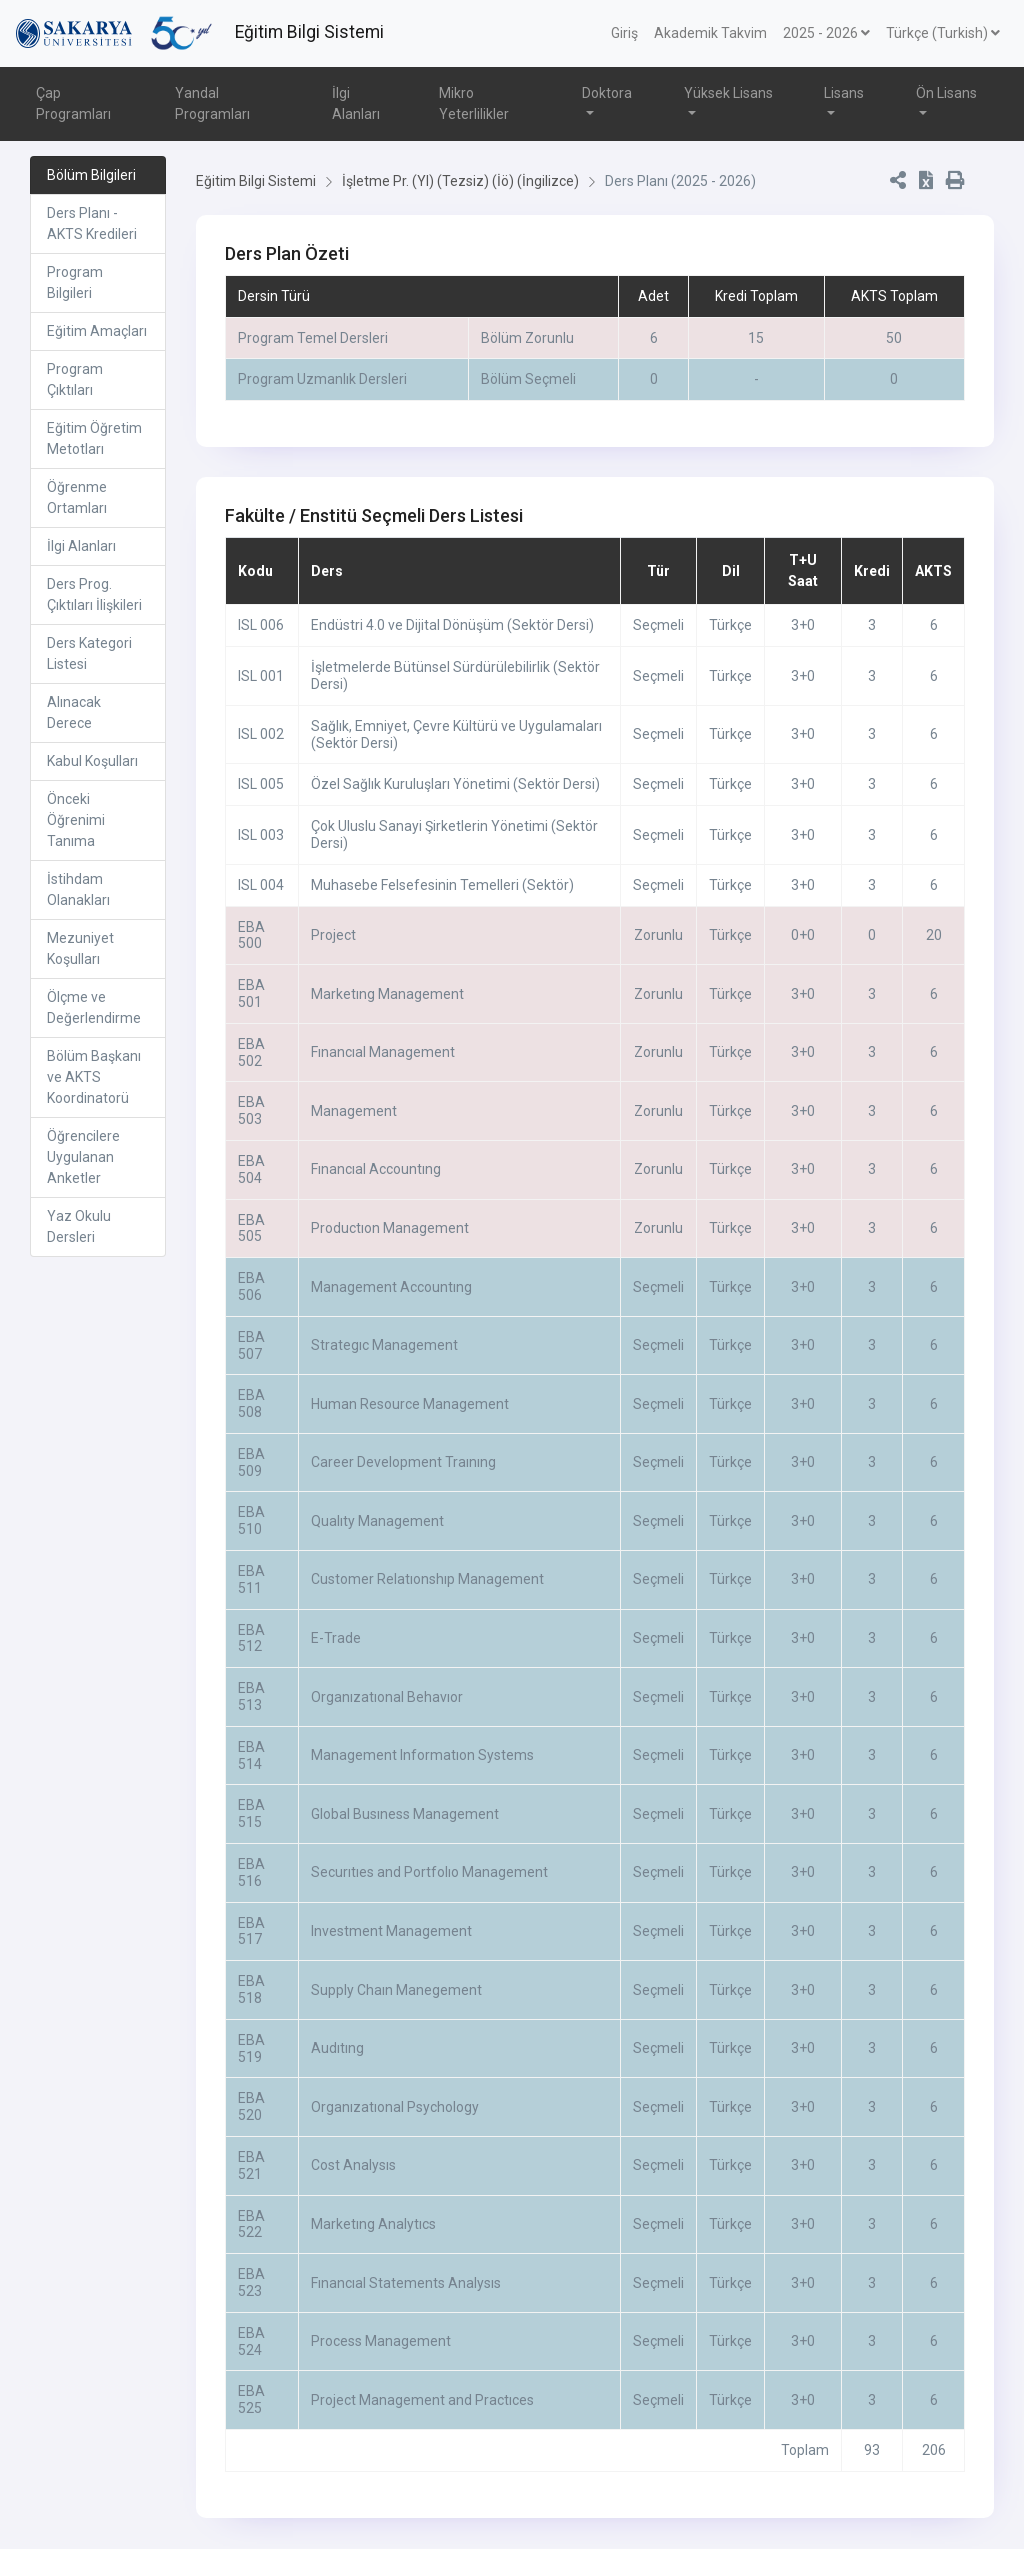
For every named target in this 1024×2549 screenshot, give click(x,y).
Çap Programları (73, 103)
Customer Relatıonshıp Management (427, 1579)
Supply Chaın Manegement (396, 1990)
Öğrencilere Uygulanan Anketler (83, 1157)
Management (354, 1111)
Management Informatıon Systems (422, 1755)
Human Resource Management (410, 1404)
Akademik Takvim (710, 33)
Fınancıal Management (383, 1052)
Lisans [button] (844, 93)
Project (333, 935)
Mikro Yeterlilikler (474, 103)
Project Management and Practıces (422, 2400)
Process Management (381, 2341)
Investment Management (391, 1931)
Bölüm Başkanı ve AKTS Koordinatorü (94, 1077)
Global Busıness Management (405, 1814)
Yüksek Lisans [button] (728, 93)
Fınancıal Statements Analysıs (406, 2283)
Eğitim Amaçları (97, 331)
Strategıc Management (384, 1345)
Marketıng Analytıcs (373, 2224)
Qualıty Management (377, 1521)
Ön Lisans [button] (946, 93)
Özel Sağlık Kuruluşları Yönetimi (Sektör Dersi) (455, 784)
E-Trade (336, 1638)
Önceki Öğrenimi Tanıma (76, 820)
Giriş (624, 33)
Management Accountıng (391, 1287)
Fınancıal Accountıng (376, 1169)
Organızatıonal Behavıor (387, 1697)
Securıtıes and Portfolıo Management (429, 1872)
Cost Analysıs (353, 2165)
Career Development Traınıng (403, 1462)
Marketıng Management (387, 994)
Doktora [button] (607, 93)
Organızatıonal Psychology (395, 2107)
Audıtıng (337, 2048)
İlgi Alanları (356, 103)
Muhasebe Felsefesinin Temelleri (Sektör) (442, 885)
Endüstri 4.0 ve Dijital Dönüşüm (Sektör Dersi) (452, 625)
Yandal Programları (212, 103)
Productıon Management (390, 1228)
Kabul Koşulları (92, 761)
